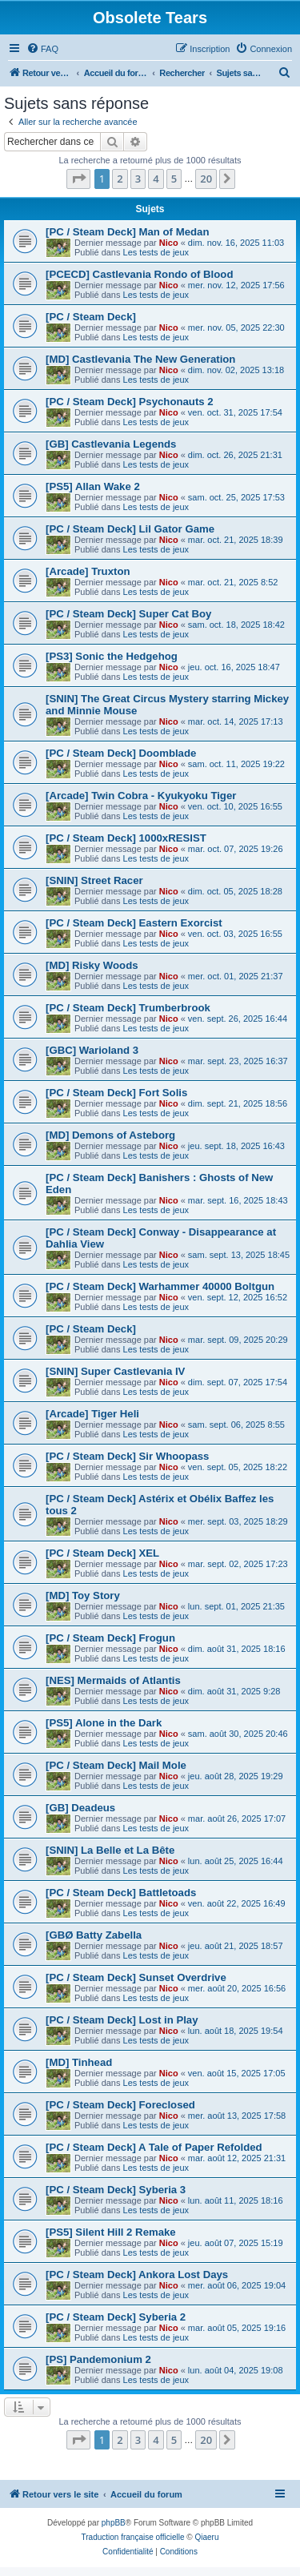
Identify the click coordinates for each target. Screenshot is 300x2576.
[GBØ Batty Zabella (94, 1935)
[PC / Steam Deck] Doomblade (121, 753)
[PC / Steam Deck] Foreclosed (120, 2105)
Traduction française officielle (133, 2537)
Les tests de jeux (156, 252)
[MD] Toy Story (83, 1595)
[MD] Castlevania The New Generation (140, 359)
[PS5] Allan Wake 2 (93, 486)
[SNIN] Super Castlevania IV (115, 1371)
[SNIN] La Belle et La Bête (110, 1850)
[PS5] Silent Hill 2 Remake (111, 2232)
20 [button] (206, 178)
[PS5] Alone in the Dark (104, 1723)
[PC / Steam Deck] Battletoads (121, 1893)
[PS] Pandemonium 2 (98, 2359)
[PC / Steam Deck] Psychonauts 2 (130, 402)
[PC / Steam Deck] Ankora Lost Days (137, 2275)
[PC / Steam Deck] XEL (102, 1553)
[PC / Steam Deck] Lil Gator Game (130, 529)
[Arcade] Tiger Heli (92, 1414)
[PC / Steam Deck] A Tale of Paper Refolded (154, 2147)
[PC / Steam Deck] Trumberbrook (128, 1008)
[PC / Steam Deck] (91, 317)
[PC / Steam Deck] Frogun (110, 1638)
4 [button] (155, 178)
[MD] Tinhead (79, 2062)
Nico (168, 242)
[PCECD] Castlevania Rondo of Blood (139, 274)
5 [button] (174, 178)
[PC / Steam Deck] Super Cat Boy (128, 614)
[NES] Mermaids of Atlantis (113, 1680)
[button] (78, 178)
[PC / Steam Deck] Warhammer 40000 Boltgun (160, 1286)
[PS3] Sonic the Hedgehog (112, 656)
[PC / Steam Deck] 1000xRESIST (126, 838)
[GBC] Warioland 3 (92, 1050)
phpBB (114, 2522)
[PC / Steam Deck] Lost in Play (122, 2020)
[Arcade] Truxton (88, 571)
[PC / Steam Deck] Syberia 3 (116, 2190)
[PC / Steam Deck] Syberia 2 (116, 2317)
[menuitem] (42, 48)
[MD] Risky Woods (92, 965)
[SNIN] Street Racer (94, 880)
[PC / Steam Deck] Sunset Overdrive (136, 1977)
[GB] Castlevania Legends (111, 444)
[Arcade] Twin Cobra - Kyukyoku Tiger (141, 796)
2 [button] (119, 178)
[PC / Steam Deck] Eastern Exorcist (134, 923)
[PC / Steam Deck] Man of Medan (127, 232)
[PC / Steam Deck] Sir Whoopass (127, 1456)
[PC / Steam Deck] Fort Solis (116, 1093)
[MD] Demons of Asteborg (110, 1135)
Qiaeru (206, 2537)
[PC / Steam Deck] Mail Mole (116, 1765)
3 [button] (138, 178)
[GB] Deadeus (80, 1808)
